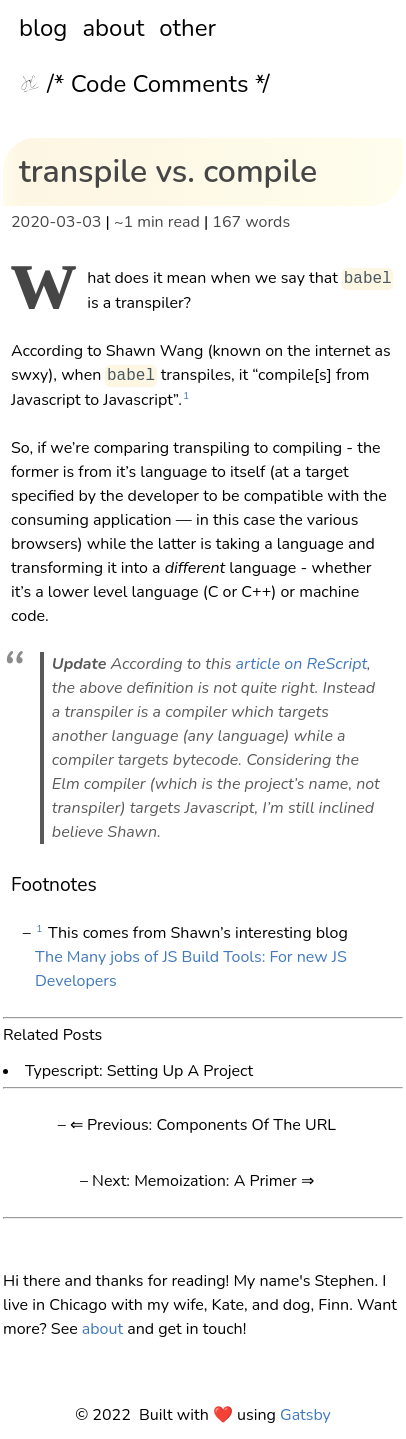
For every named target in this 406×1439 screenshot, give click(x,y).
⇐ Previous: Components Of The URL (203, 1125)
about (113, 28)
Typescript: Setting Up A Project (139, 1069)
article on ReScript (301, 664)
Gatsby (305, 1415)
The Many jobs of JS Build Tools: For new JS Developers (191, 969)
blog (43, 28)
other (187, 28)
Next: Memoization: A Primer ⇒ (203, 1181)
